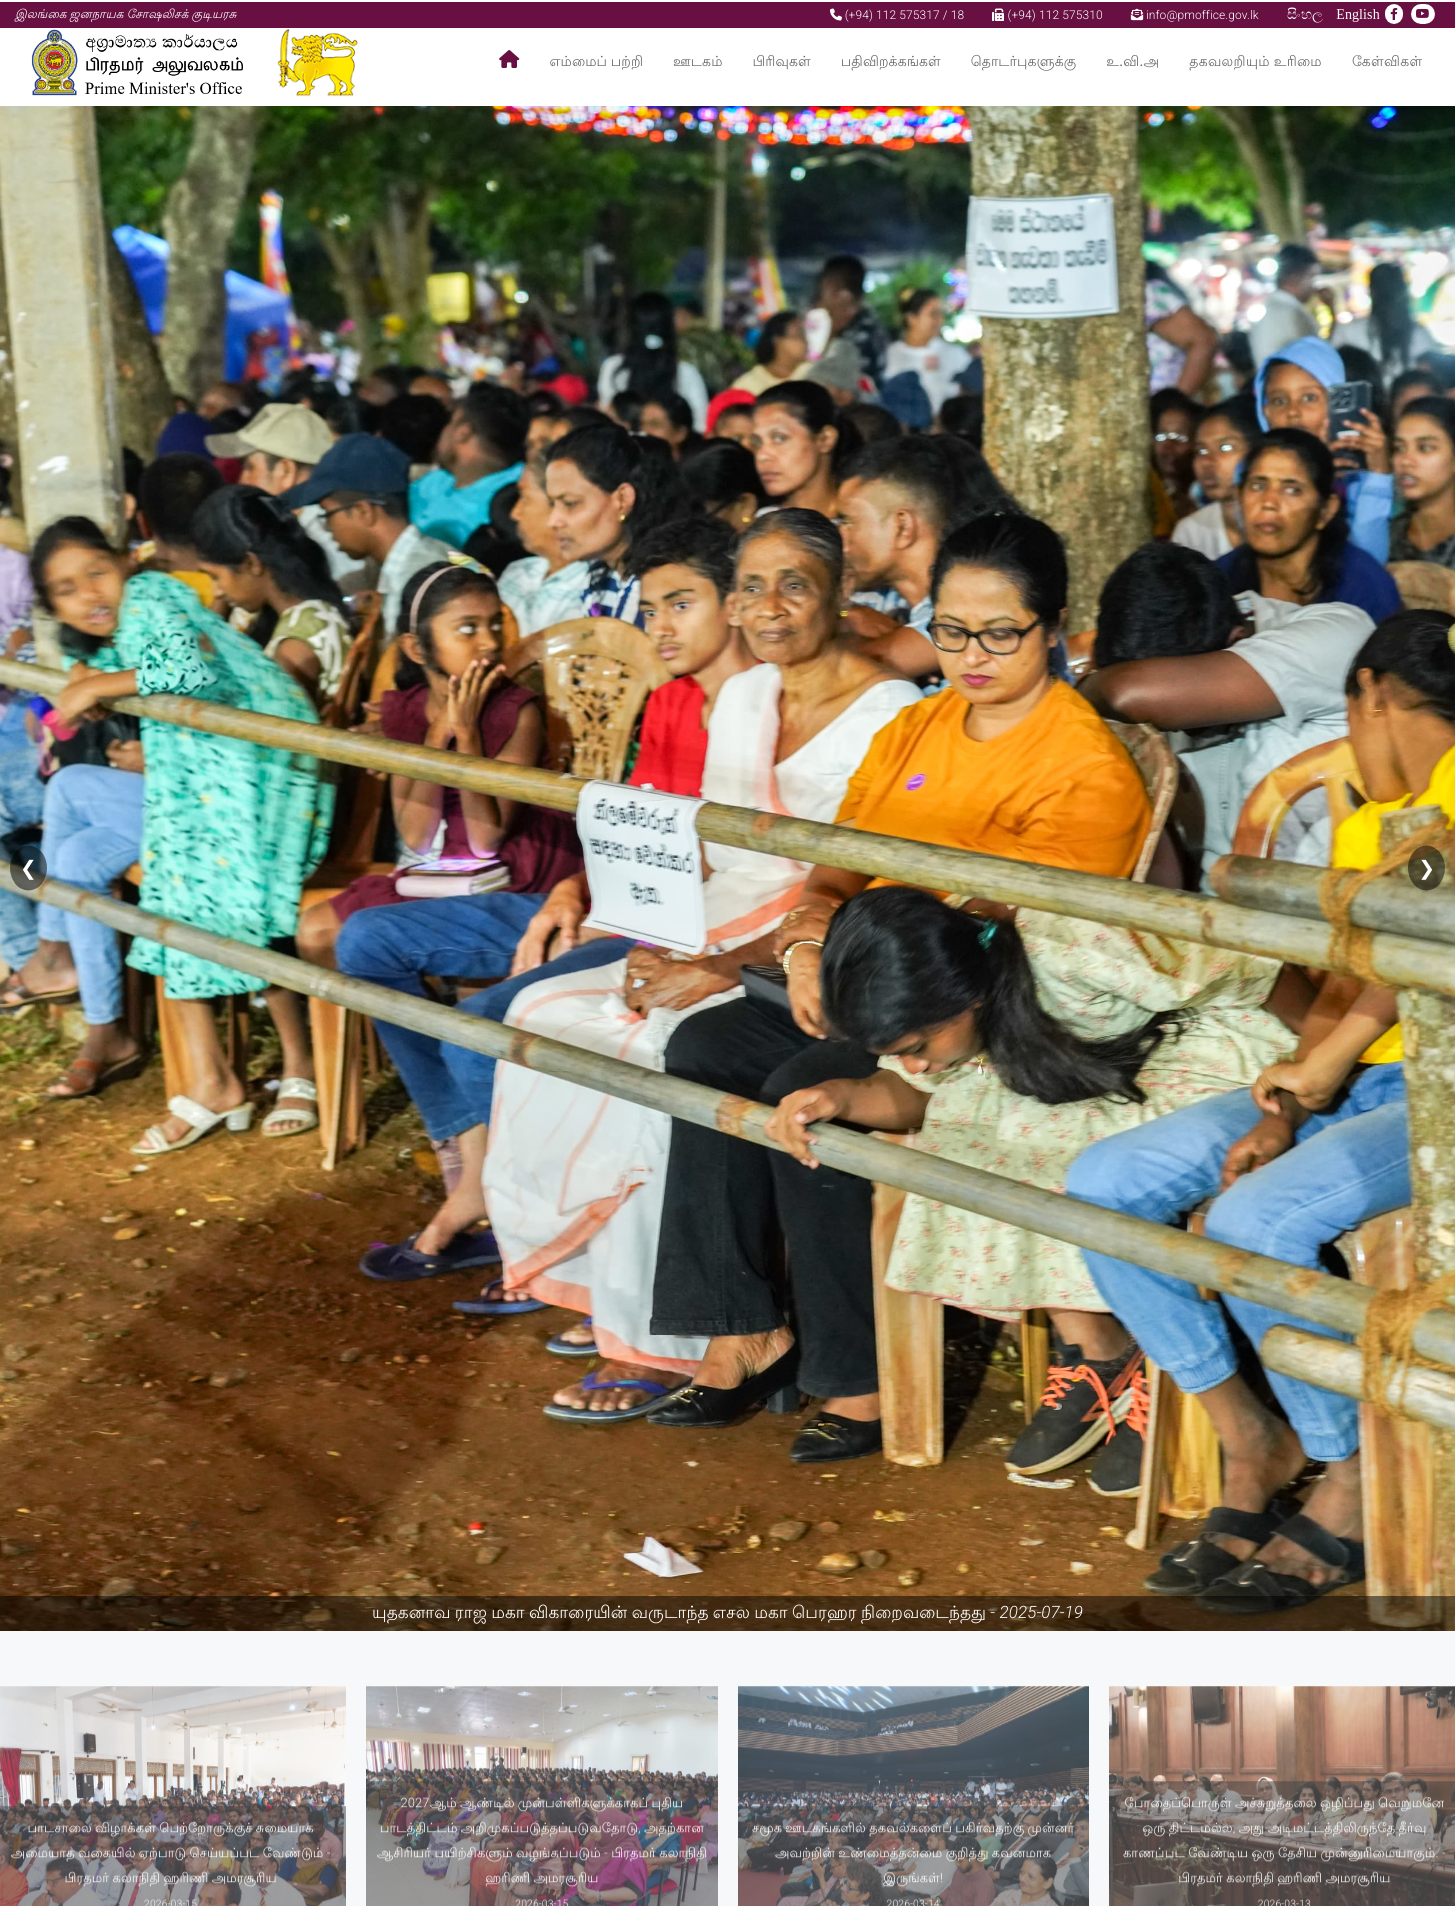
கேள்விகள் (1387, 60)
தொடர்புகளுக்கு (1023, 60)
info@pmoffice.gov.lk (1195, 13)
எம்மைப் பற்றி (597, 60)
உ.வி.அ (1132, 60)
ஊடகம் (697, 60)
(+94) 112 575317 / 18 (897, 13)
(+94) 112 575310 (1047, 13)
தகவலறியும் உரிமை (1255, 60)
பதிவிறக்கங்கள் (891, 60)
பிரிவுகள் (782, 60)
